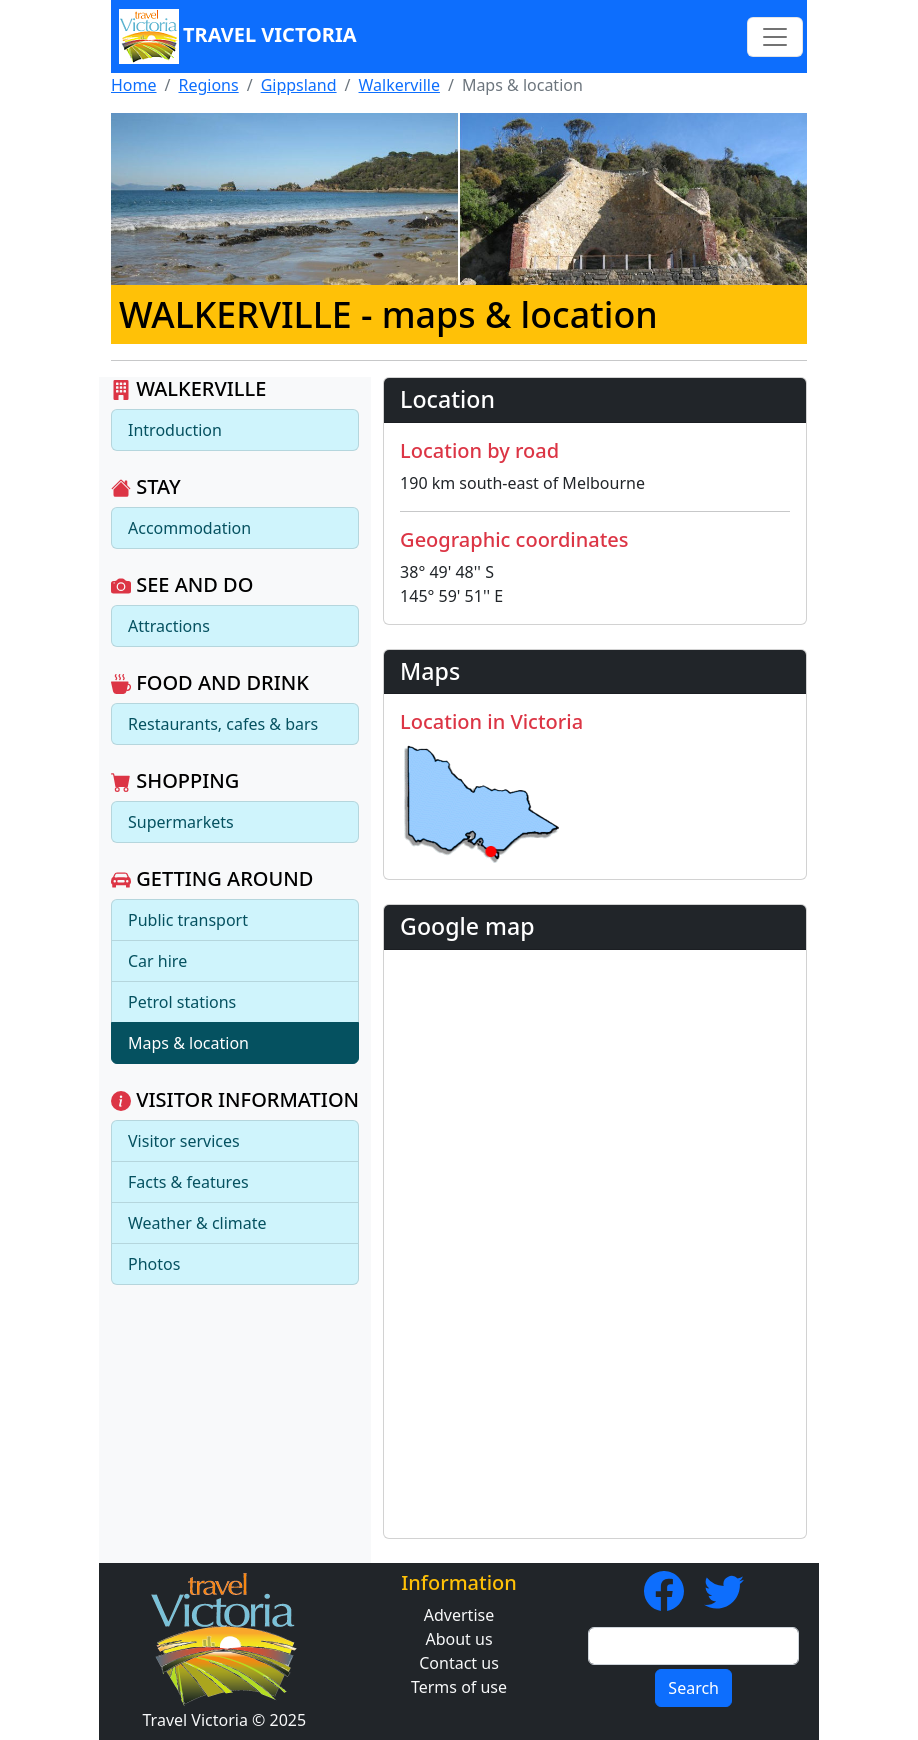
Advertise (459, 1615)
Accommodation (189, 528)
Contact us (459, 1663)
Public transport (188, 920)
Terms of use (459, 1687)
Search (693, 1688)
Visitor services (184, 1141)
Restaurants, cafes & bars (223, 724)
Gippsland (299, 85)
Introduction (175, 430)
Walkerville (399, 85)
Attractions (169, 626)
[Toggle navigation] (775, 37)
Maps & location (188, 1043)
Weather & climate (197, 1223)
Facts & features (188, 1182)
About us (458, 1639)
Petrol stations (182, 1002)
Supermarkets (181, 822)
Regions (208, 85)
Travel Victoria (238, 36)
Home (134, 85)
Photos (154, 1264)
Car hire (157, 961)
